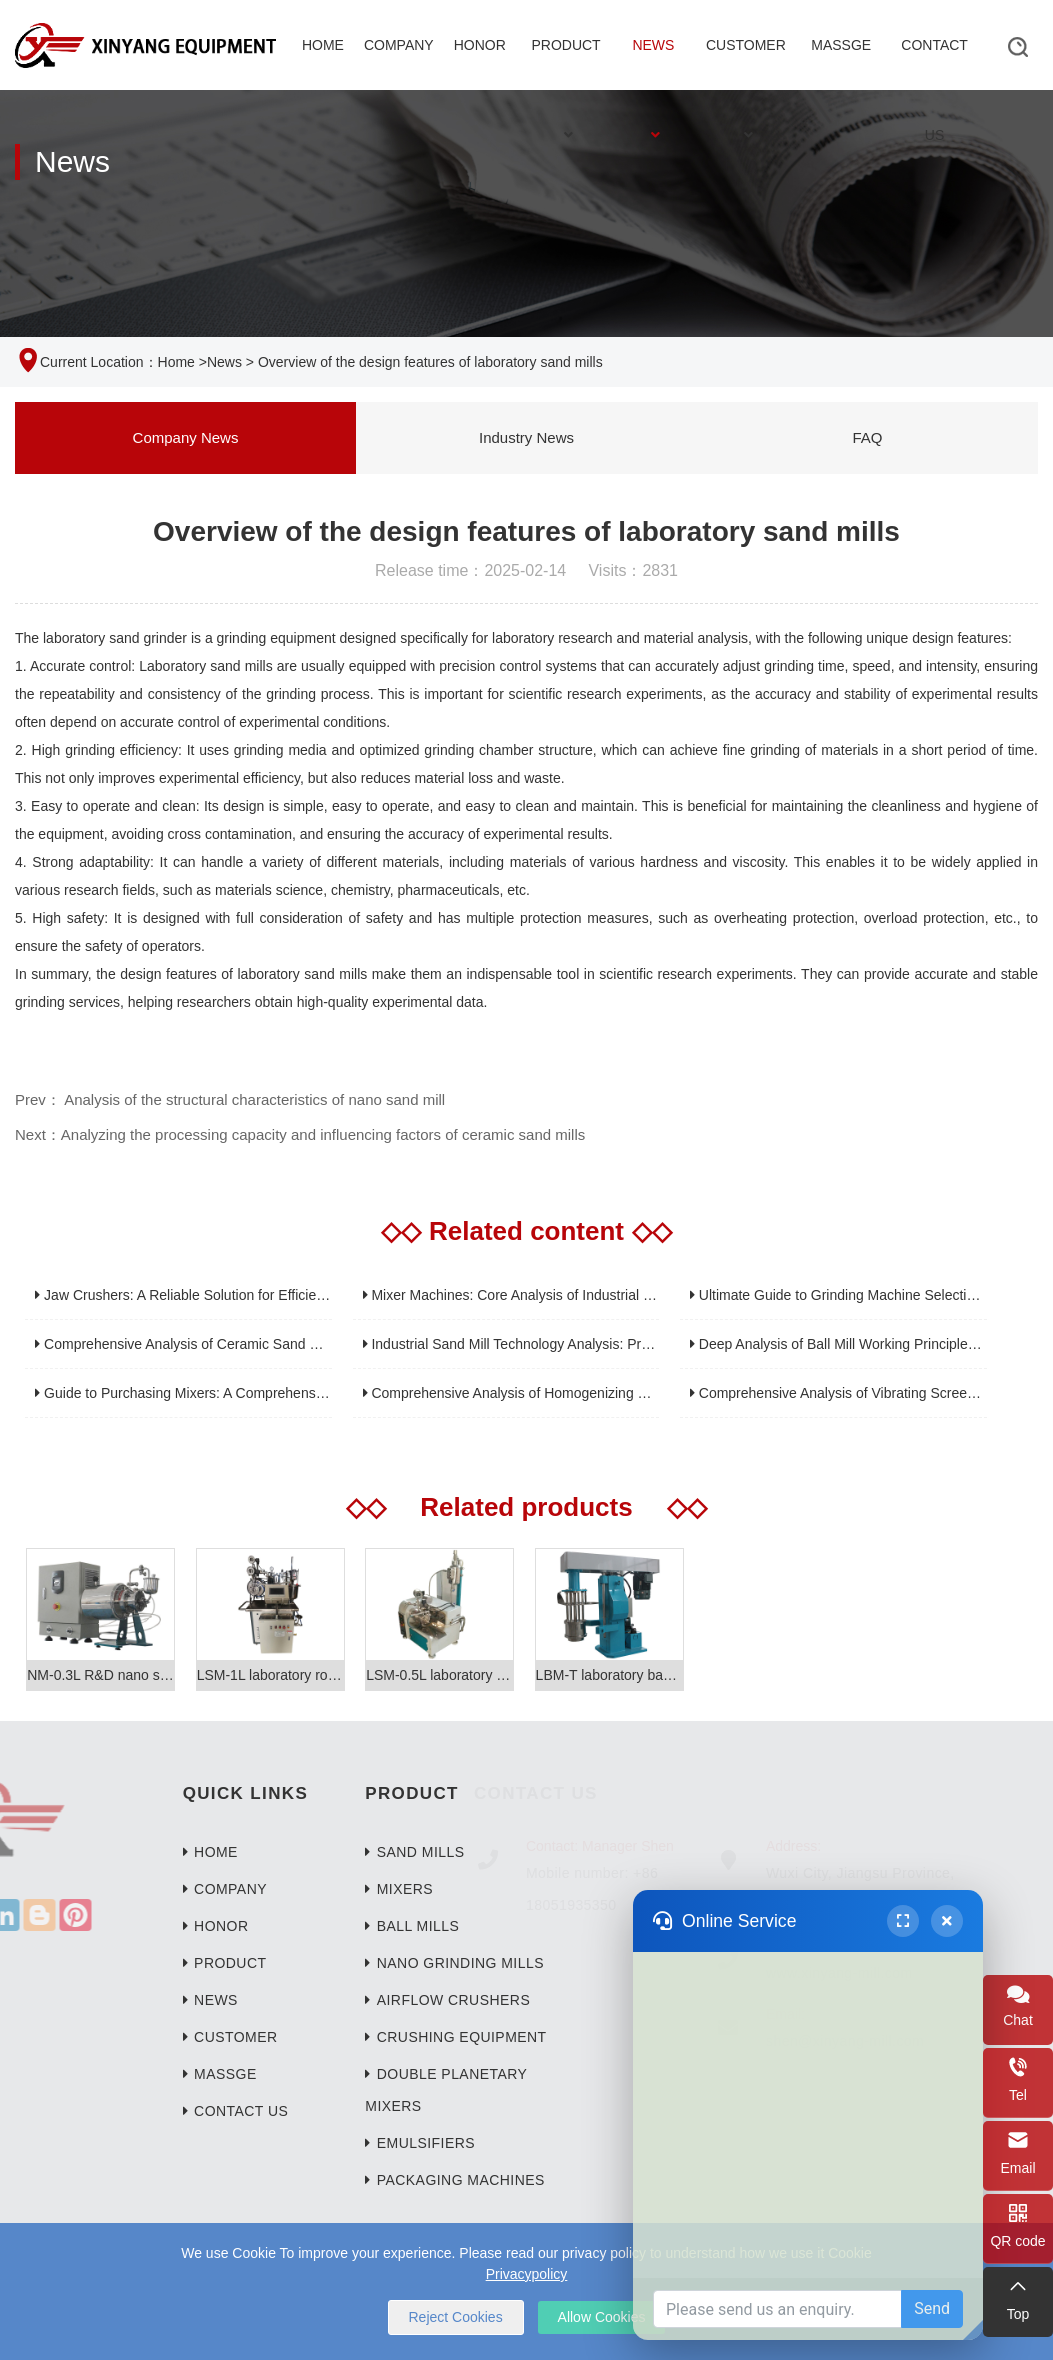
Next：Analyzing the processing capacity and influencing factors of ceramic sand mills (300, 1134)
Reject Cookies (456, 2317)
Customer (746, 63)
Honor (480, 45)
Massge (841, 45)
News (653, 63)
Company (399, 45)
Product (565, 63)
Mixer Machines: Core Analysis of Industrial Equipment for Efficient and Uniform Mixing (636, 1295)
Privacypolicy (527, 2274)
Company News (186, 437)
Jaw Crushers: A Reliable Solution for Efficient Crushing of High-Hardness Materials (298, 1295)
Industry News (526, 437)
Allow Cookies (602, 2317)
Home (323, 45)
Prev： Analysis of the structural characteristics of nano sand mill (230, 1099)
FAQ (867, 437)
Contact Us (934, 63)
